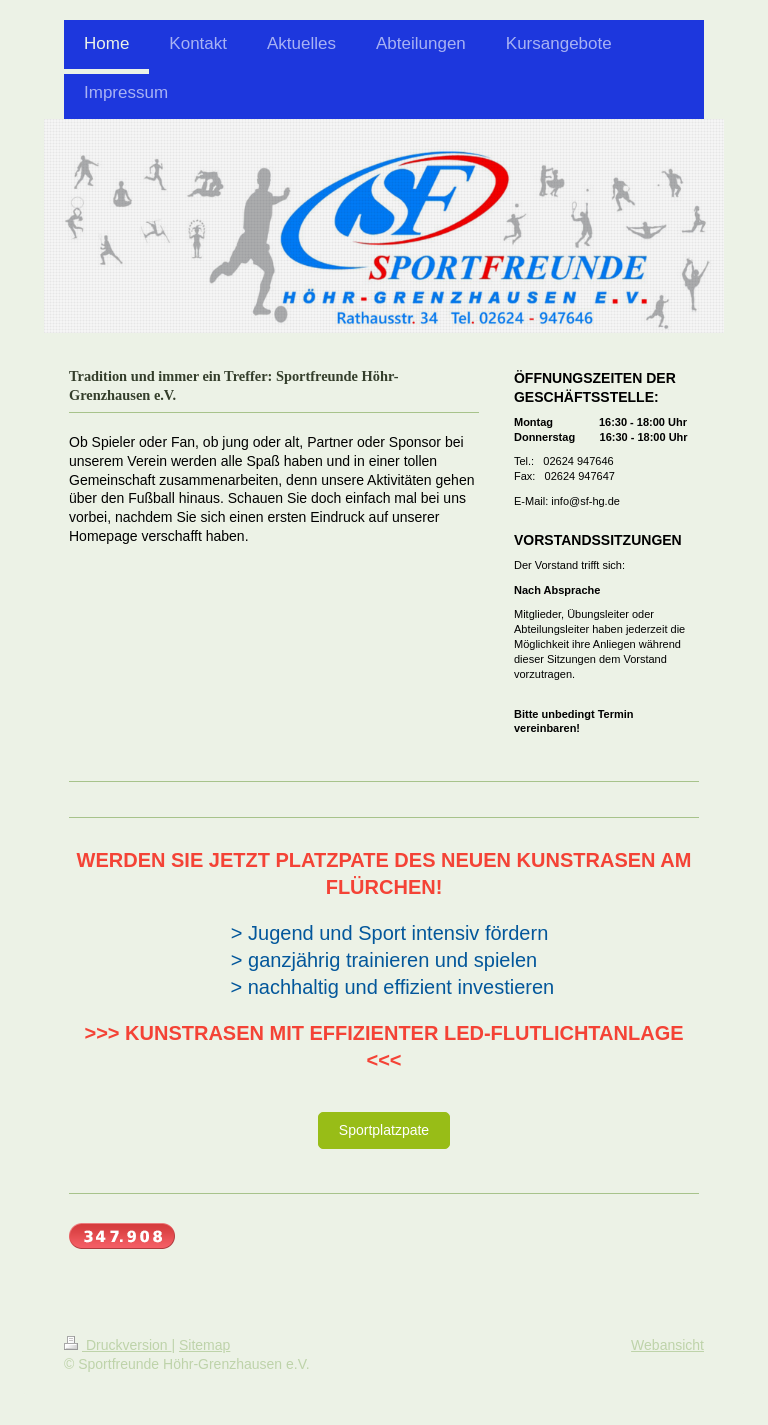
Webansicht (667, 1345)
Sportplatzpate (384, 1130)
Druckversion (117, 1345)
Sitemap (204, 1345)
